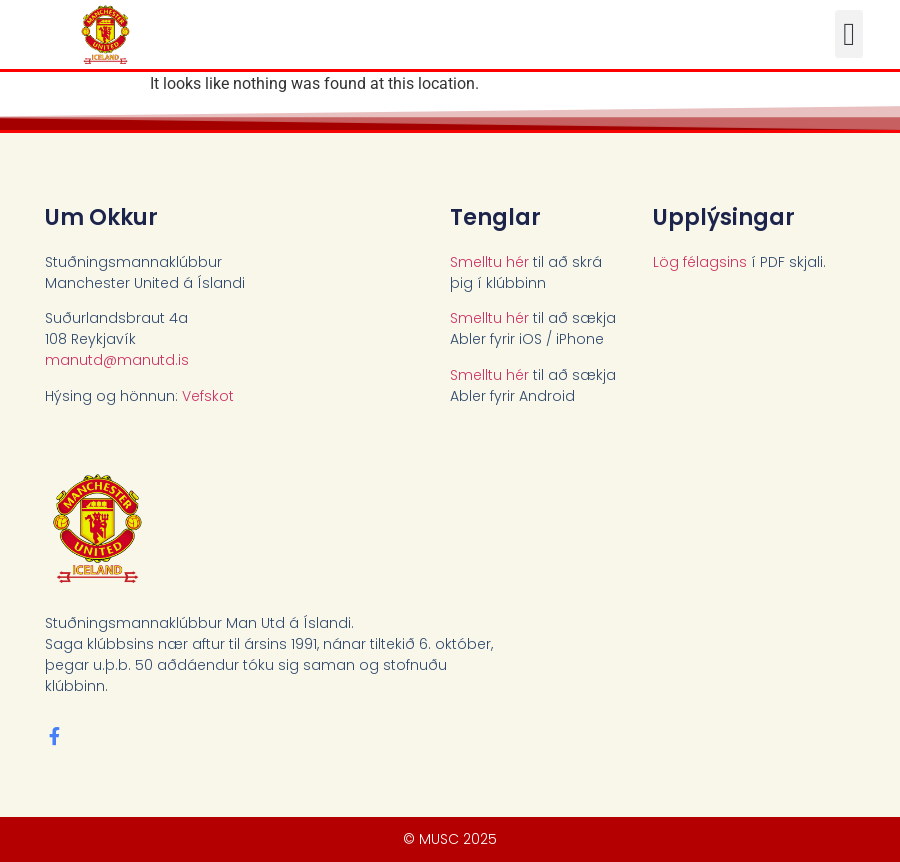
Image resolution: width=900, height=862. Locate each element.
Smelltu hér (489, 262)
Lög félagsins (700, 262)
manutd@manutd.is (117, 360)
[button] (849, 34)
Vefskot (208, 396)
